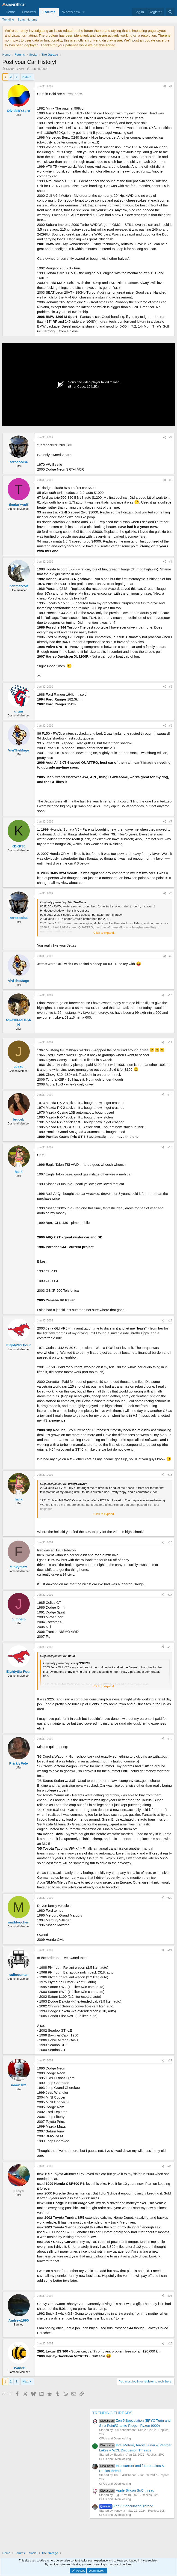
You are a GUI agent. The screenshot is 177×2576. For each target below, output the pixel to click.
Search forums (27, 19)
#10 (170, 995)
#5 (170, 686)
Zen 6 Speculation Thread (126, 2506)
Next (25, 76)
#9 (170, 956)
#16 (170, 1542)
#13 (170, 1147)
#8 (170, 893)
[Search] (170, 12)
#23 (170, 2166)
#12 (170, 1095)
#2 (170, 437)
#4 (170, 561)
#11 (170, 1042)
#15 (170, 1474)
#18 (170, 1647)
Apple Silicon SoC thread (126, 2490)
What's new (71, 12)
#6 (170, 725)
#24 (170, 2296)
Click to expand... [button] (104, 932)
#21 (170, 1950)
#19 (170, 1739)
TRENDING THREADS (112, 2413)
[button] (83, 12)
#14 (170, 1320)
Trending (8, 19)
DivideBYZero (15, 69)
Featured (29, 12)
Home (10, 12)
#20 (170, 1897)
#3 (170, 480)
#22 (170, 2060)
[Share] (165, 86)
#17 (170, 1594)
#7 (170, 821)
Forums (49, 12)
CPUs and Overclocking (115, 2438)
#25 (170, 2343)
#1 (170, 86)
